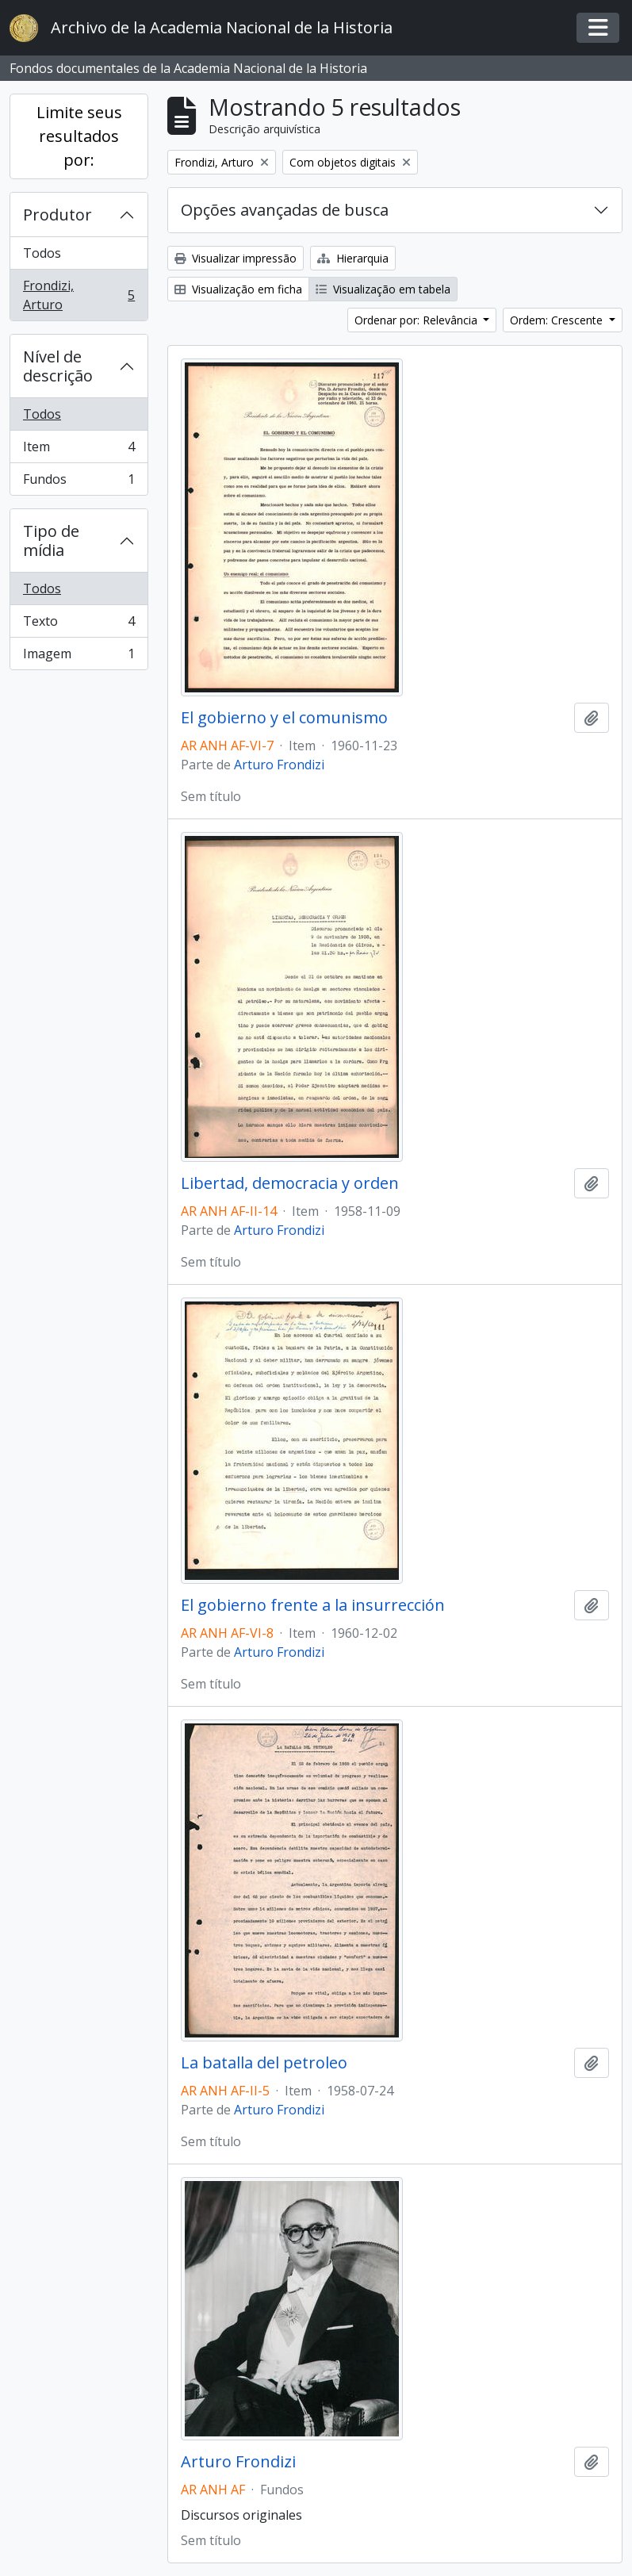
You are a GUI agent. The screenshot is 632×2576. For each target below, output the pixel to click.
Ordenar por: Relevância (417, 320)
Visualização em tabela (383, 289)
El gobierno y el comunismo (284, 717)
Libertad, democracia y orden (290, 1183)
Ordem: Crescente (558, 320)
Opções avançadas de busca (285, 209)
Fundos (78, 482)
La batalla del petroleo (264, 2062)
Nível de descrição (58, 366)
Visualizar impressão (235, 258)
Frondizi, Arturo (78, 295)
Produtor (57, 214)
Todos (42, 253)
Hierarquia (353, 258)
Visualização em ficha (238, 289)
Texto (78, 624)
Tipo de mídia (51, 540)
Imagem (78, 656)
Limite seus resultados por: (79, 136)
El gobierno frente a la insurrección (313, 1605)
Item (78, 450)
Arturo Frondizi (279, 764)
